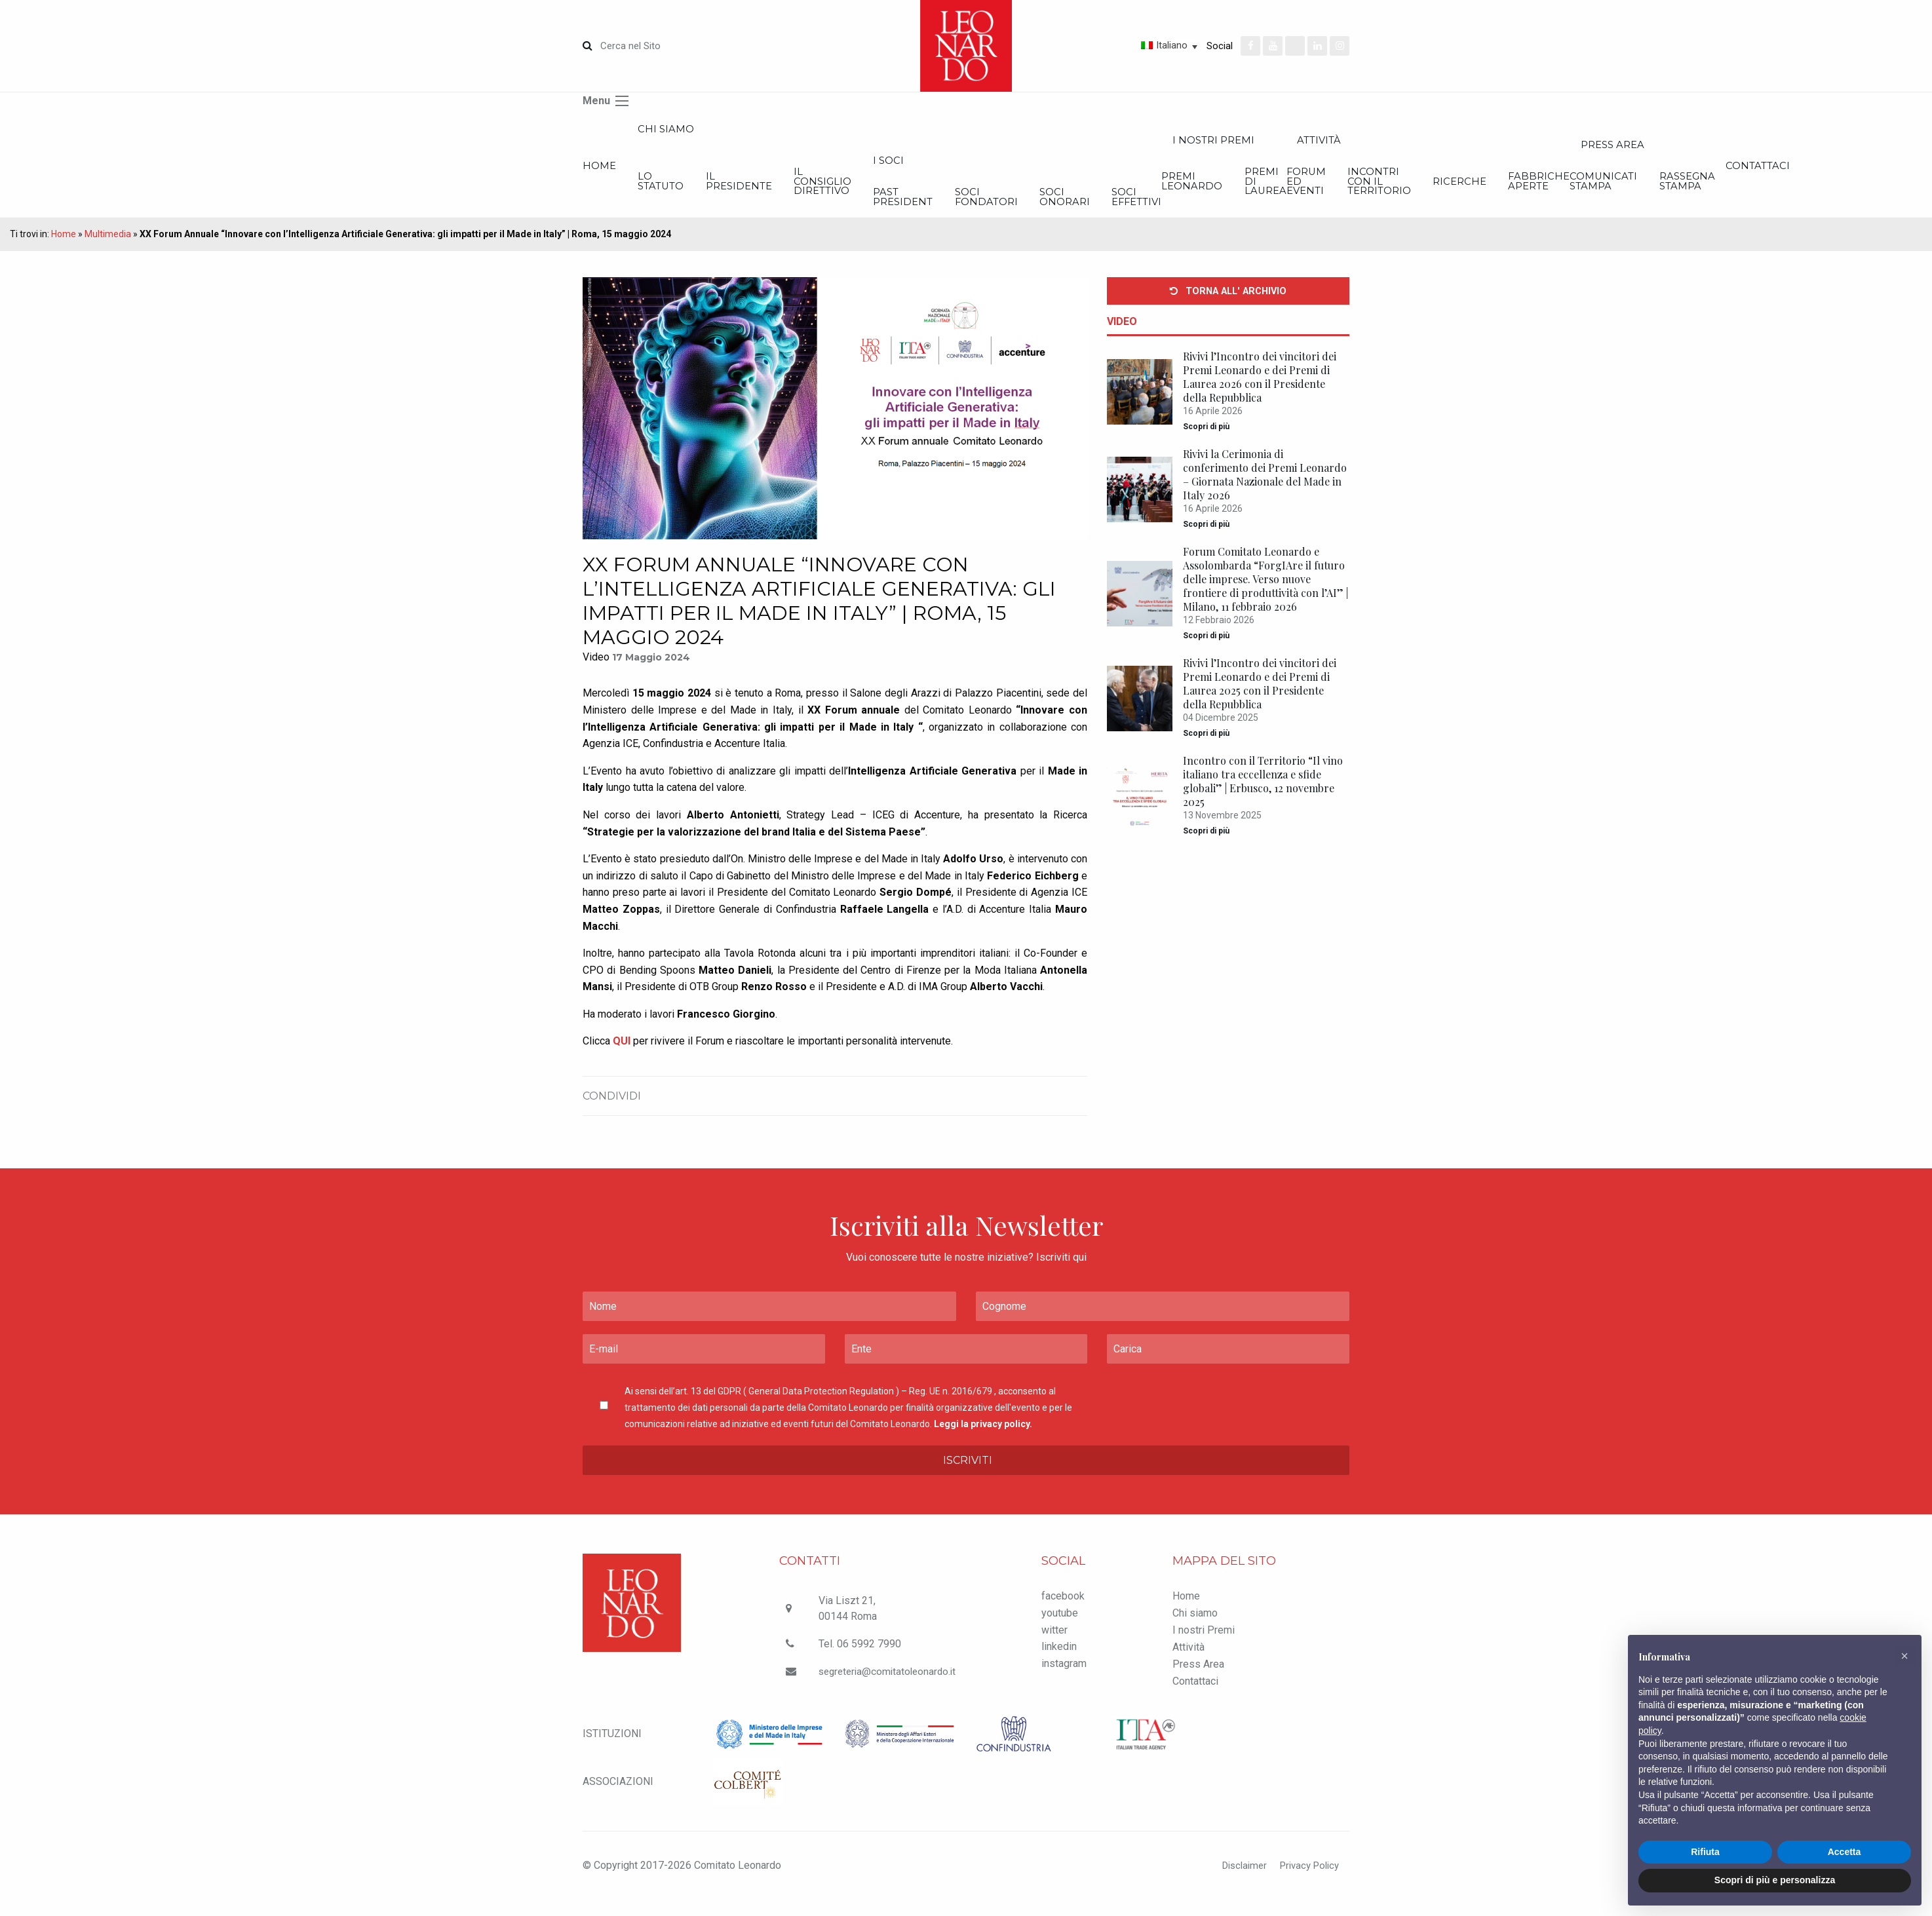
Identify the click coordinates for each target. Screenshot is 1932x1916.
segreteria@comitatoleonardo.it (889, 1688)
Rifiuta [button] (1705, 1852)
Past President (1096, 210)
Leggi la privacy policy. (983, 1441)
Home (600, 174)
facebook (1063, 1613)
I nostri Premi (1576, 145)
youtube (1059, 1629)
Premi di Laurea (1651, 192)
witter (1054, 1646)
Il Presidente (836, 192)
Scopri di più (1206, 443)
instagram (1064, 1680)
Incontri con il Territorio (1816, 192)
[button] (1904, 1655)
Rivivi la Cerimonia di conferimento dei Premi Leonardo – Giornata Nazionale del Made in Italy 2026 (1265, 491)
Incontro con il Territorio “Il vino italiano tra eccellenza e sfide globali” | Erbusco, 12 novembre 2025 (1263, 798)
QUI (621, 1058)
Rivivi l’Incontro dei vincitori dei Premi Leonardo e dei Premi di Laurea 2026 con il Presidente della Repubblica (1259, 393)
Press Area (1198, 1681)
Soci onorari (1352, 210)
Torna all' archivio (1228, 307)
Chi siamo (712, 132)
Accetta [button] (1844, 1852)
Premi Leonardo (1532, 192)
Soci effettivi (1472, 210)
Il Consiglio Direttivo (967, 192)
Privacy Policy (1306, 1881)
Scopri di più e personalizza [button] (1774, 1880)
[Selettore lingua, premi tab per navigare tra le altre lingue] (1122, 45)
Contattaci (1195, 1698)
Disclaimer (1235, 1881)
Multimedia (108, 251)
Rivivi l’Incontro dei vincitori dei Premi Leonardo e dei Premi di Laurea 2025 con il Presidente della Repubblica (1259, 700)
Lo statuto (709, 192)
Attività (1188, 1664)
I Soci (1080, 169)
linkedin (1059, 1663)
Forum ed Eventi (1694, 192)
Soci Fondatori (1226, 210)
